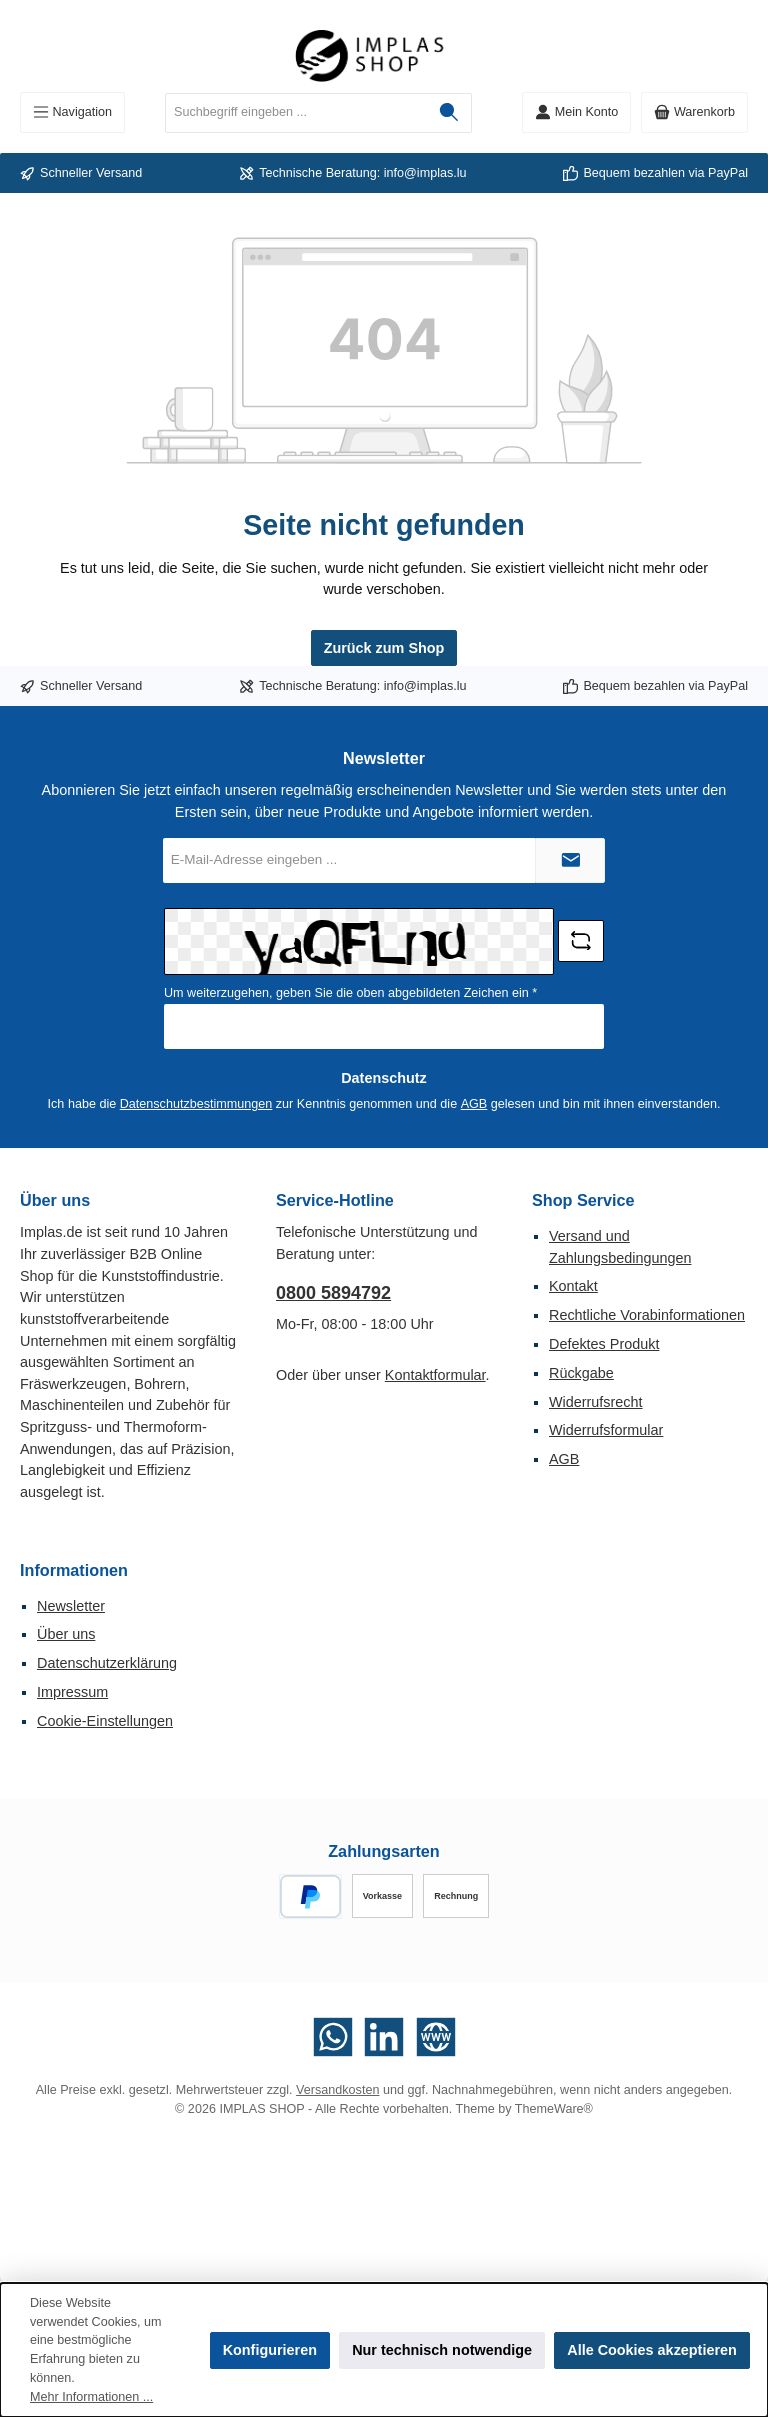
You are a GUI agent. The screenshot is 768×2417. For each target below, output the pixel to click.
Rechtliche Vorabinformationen (647, 1315)
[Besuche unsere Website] (436, 2037)
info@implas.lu (425, 173)
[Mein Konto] (576, 112)
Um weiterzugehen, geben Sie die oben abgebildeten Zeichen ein (350, 993)
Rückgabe (581, 1373)
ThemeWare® (554, 2109)
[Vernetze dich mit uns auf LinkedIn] (384, 2037)
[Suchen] (449, 113)
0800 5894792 (333, 1293)
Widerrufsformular (606, 1430)
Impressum (72, 1692)
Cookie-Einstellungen (105, 1721)
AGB (474, 1104)
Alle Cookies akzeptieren (652, 2350)
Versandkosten (337, 2090)
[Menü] (72, 112)
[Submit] (570, 860)
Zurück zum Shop (384, 648)
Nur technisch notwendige (442, 2350)
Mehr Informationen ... (91, 2397)
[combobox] (296, 113)
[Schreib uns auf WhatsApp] (333, 2037)
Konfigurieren (270, 2350)
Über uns (66, 1634)
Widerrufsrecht (596, 1402)
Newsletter (71, 1606)
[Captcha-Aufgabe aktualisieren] (581, 941)
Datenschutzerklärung (107, 1663)
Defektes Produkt (604, 1344)
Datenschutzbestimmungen (196, 1104)
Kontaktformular (435, 1375)
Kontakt (573, 1286)
